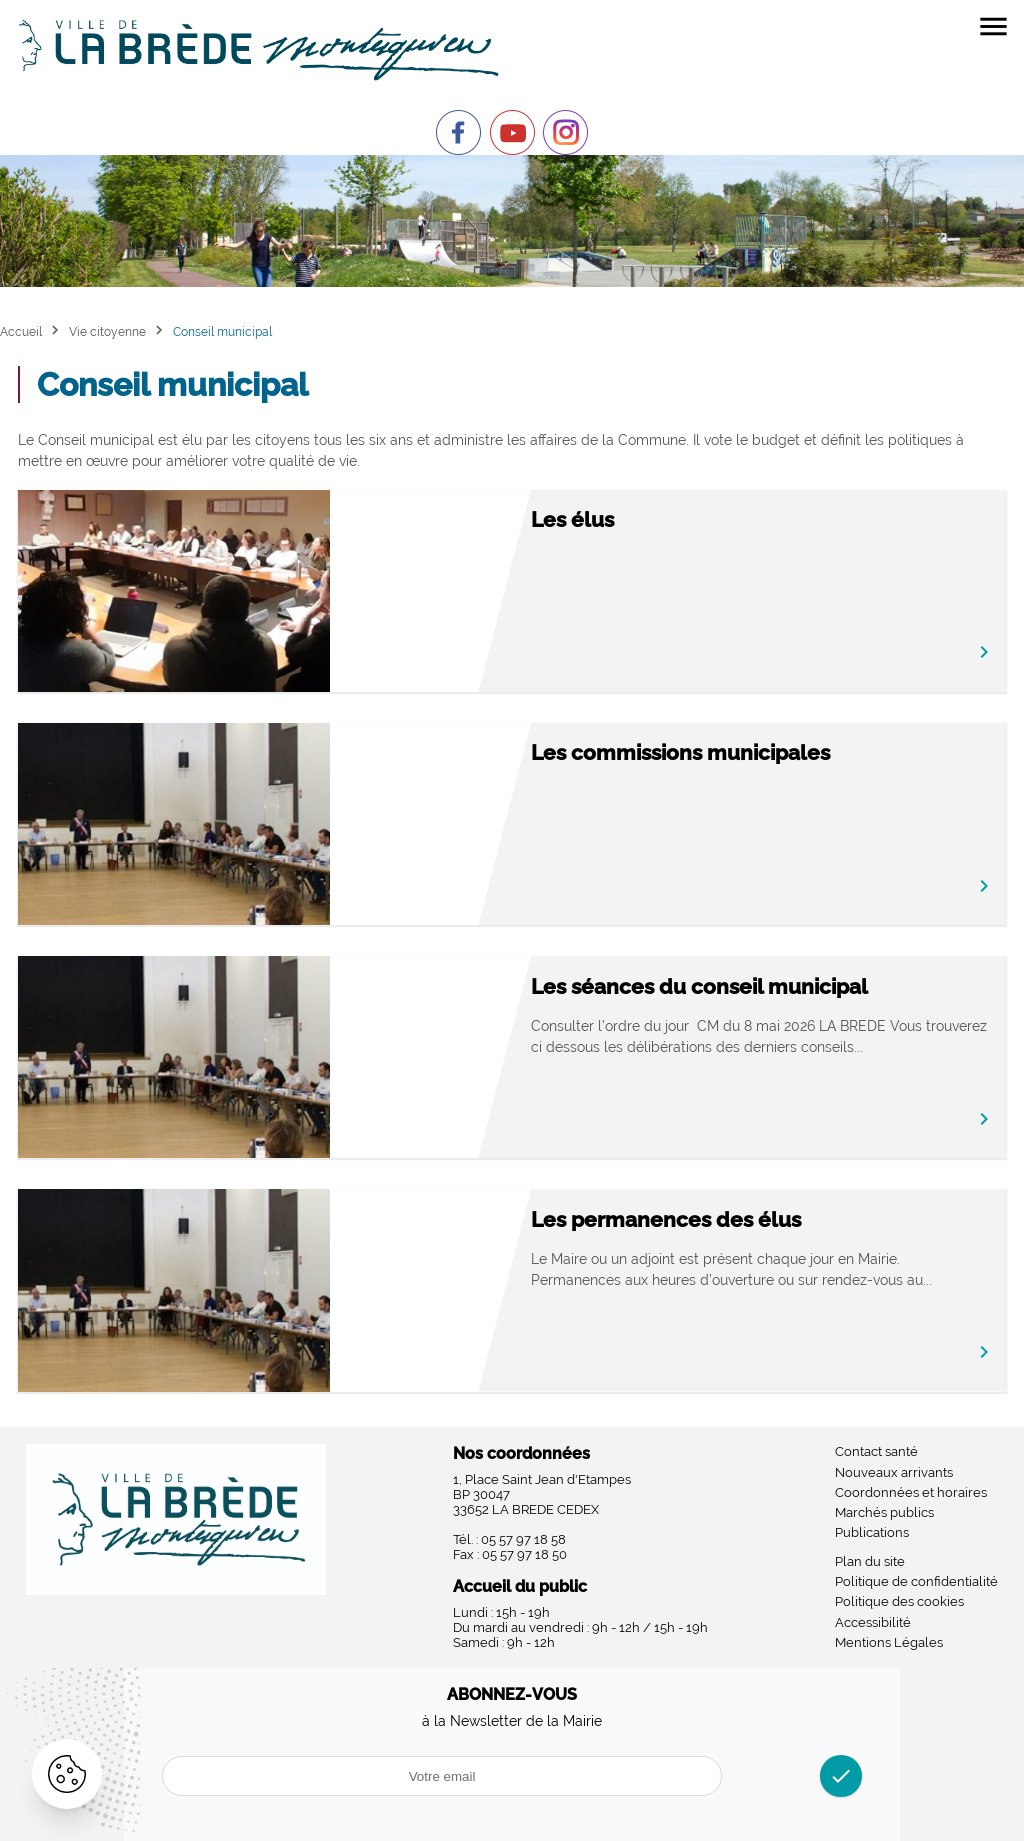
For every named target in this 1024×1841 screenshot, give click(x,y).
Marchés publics (884, 1512)
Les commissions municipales (680, 752)
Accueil (21, 331)
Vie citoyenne (107, 331)
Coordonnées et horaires (911, 1492)
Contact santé (876, 1451)
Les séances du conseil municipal (699, 986)
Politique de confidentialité (916, 1581)
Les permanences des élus (666, 1219)
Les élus (572, 519)
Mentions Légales (889, 1642)
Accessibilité (873, 1622)
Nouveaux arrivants (894, 1472)
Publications (872, 1532)
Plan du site (870, 1561)
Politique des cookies (899, 1601)
